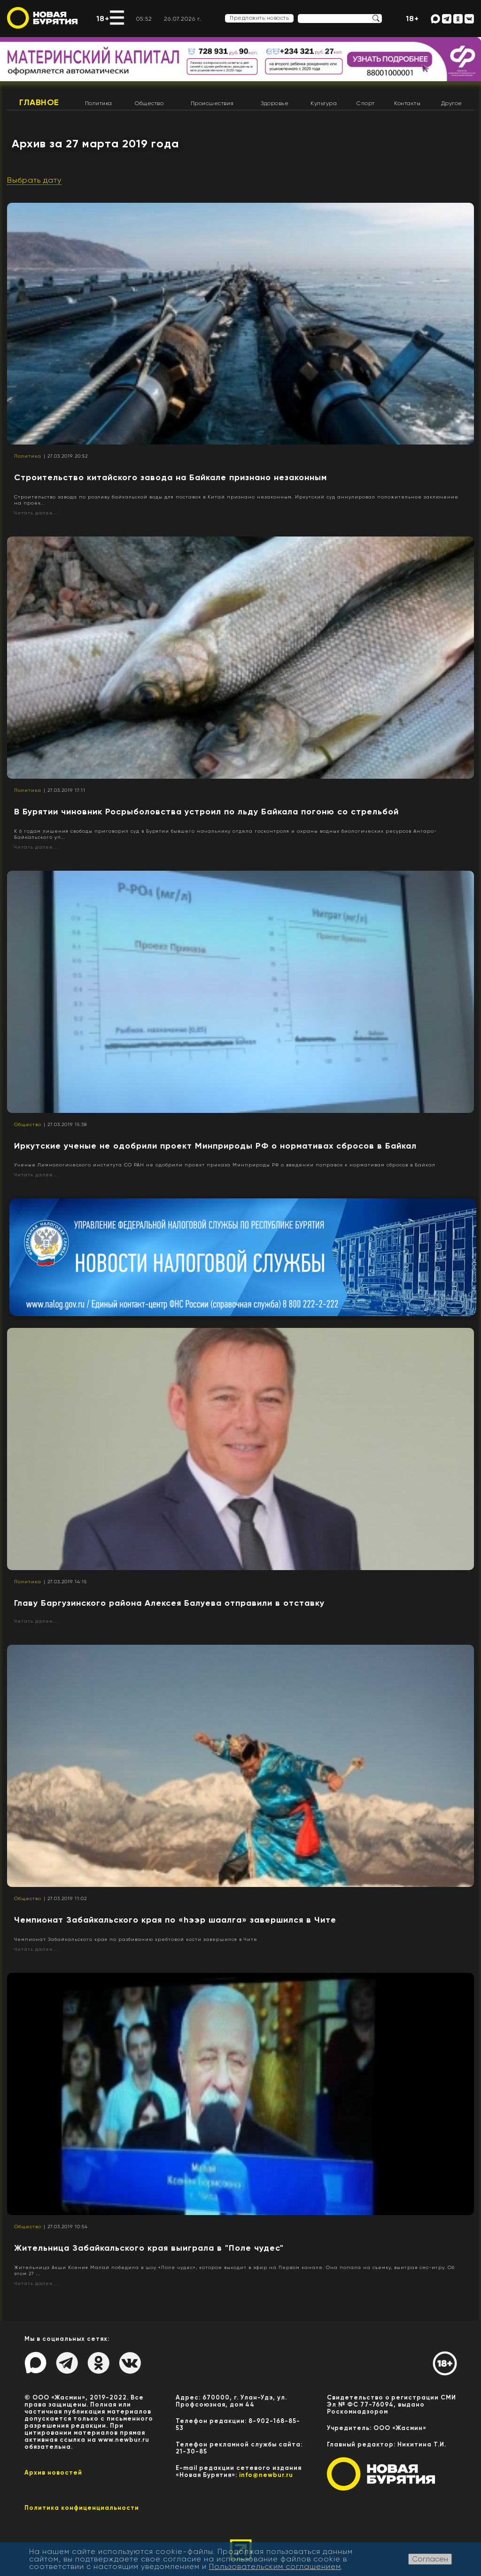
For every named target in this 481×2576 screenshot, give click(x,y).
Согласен (430, 2558)
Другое (451, 103)
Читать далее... (35, 512)
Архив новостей (53, 2472)
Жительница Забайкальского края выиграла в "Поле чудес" (149, 2248)
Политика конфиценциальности (81, 2507)
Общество (149, 103)
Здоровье (274, 103)
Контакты (407, 103)
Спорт (366, 103)
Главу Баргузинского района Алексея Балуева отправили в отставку (169, 1603)
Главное (39, 102)
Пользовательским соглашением (275, 2566)
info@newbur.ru (266, 2474)
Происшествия (212, 103)
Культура (323, 103)
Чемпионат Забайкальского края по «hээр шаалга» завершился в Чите (175, 1920)
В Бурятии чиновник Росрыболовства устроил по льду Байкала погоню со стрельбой (206, 811)
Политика (98, 103)
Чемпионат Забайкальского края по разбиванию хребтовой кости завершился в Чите (135, 1939)
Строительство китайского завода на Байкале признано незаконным (170, 477)
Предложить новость (259, 18)
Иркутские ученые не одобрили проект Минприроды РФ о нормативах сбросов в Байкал (215, 1146)
